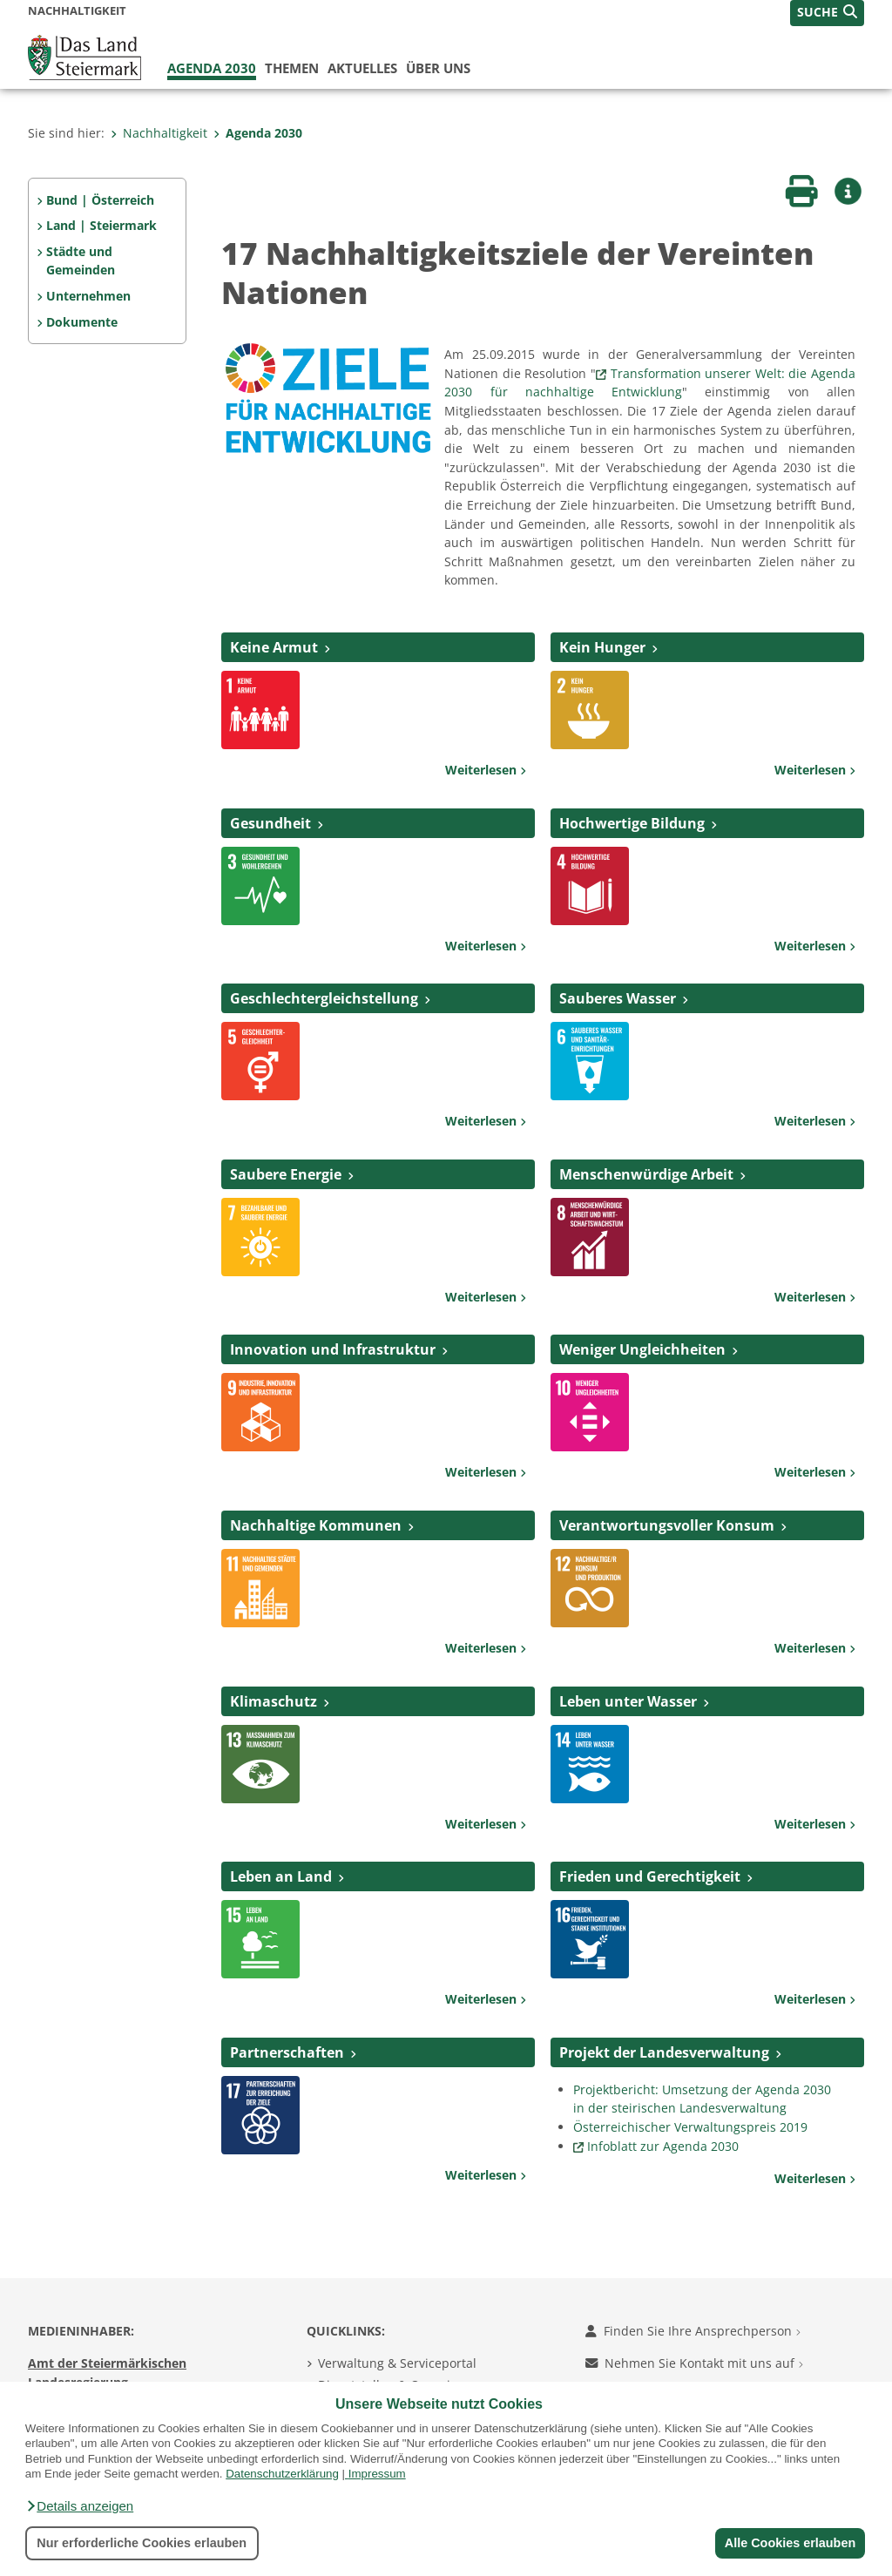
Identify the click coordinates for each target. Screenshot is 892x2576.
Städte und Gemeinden (80, 261)
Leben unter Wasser (628, 1701)
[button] (79, 2506)
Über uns (438, 68)
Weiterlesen (485, 769)
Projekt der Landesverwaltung (664, 2052)
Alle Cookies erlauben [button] (789, 2543)
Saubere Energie (285, 1174)
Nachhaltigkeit (159, 133)
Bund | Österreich (100, 200)
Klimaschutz (273, 1701)
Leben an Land (281, 1876)
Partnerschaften (287, 2052)
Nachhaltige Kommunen (316, 1525)
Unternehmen (88, 295)
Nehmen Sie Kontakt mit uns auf (694, 2363)
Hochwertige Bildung (632, 823)
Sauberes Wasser (617, 998)
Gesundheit (270, 823)
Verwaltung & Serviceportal (397, 2363)
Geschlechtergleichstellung (324, 998)
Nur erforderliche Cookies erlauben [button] (142, 2543)
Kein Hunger (602, 647)
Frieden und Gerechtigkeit (649, 1876)
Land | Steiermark (101, 225)
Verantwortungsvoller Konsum (666, 1525)
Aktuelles (362, 68)
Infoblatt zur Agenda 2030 (663, 2146)
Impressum (377, 2473)
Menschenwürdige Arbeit (646, 1174)
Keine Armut (274, 647)
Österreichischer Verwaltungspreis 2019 (690, 2127)
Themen (292, 68)
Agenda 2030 (211, 68)
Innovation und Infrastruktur (333, 1349)
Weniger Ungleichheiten (642, 1349)
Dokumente (82, 322)
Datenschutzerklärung (282, 2473)
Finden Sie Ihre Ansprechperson (693, 2330)
